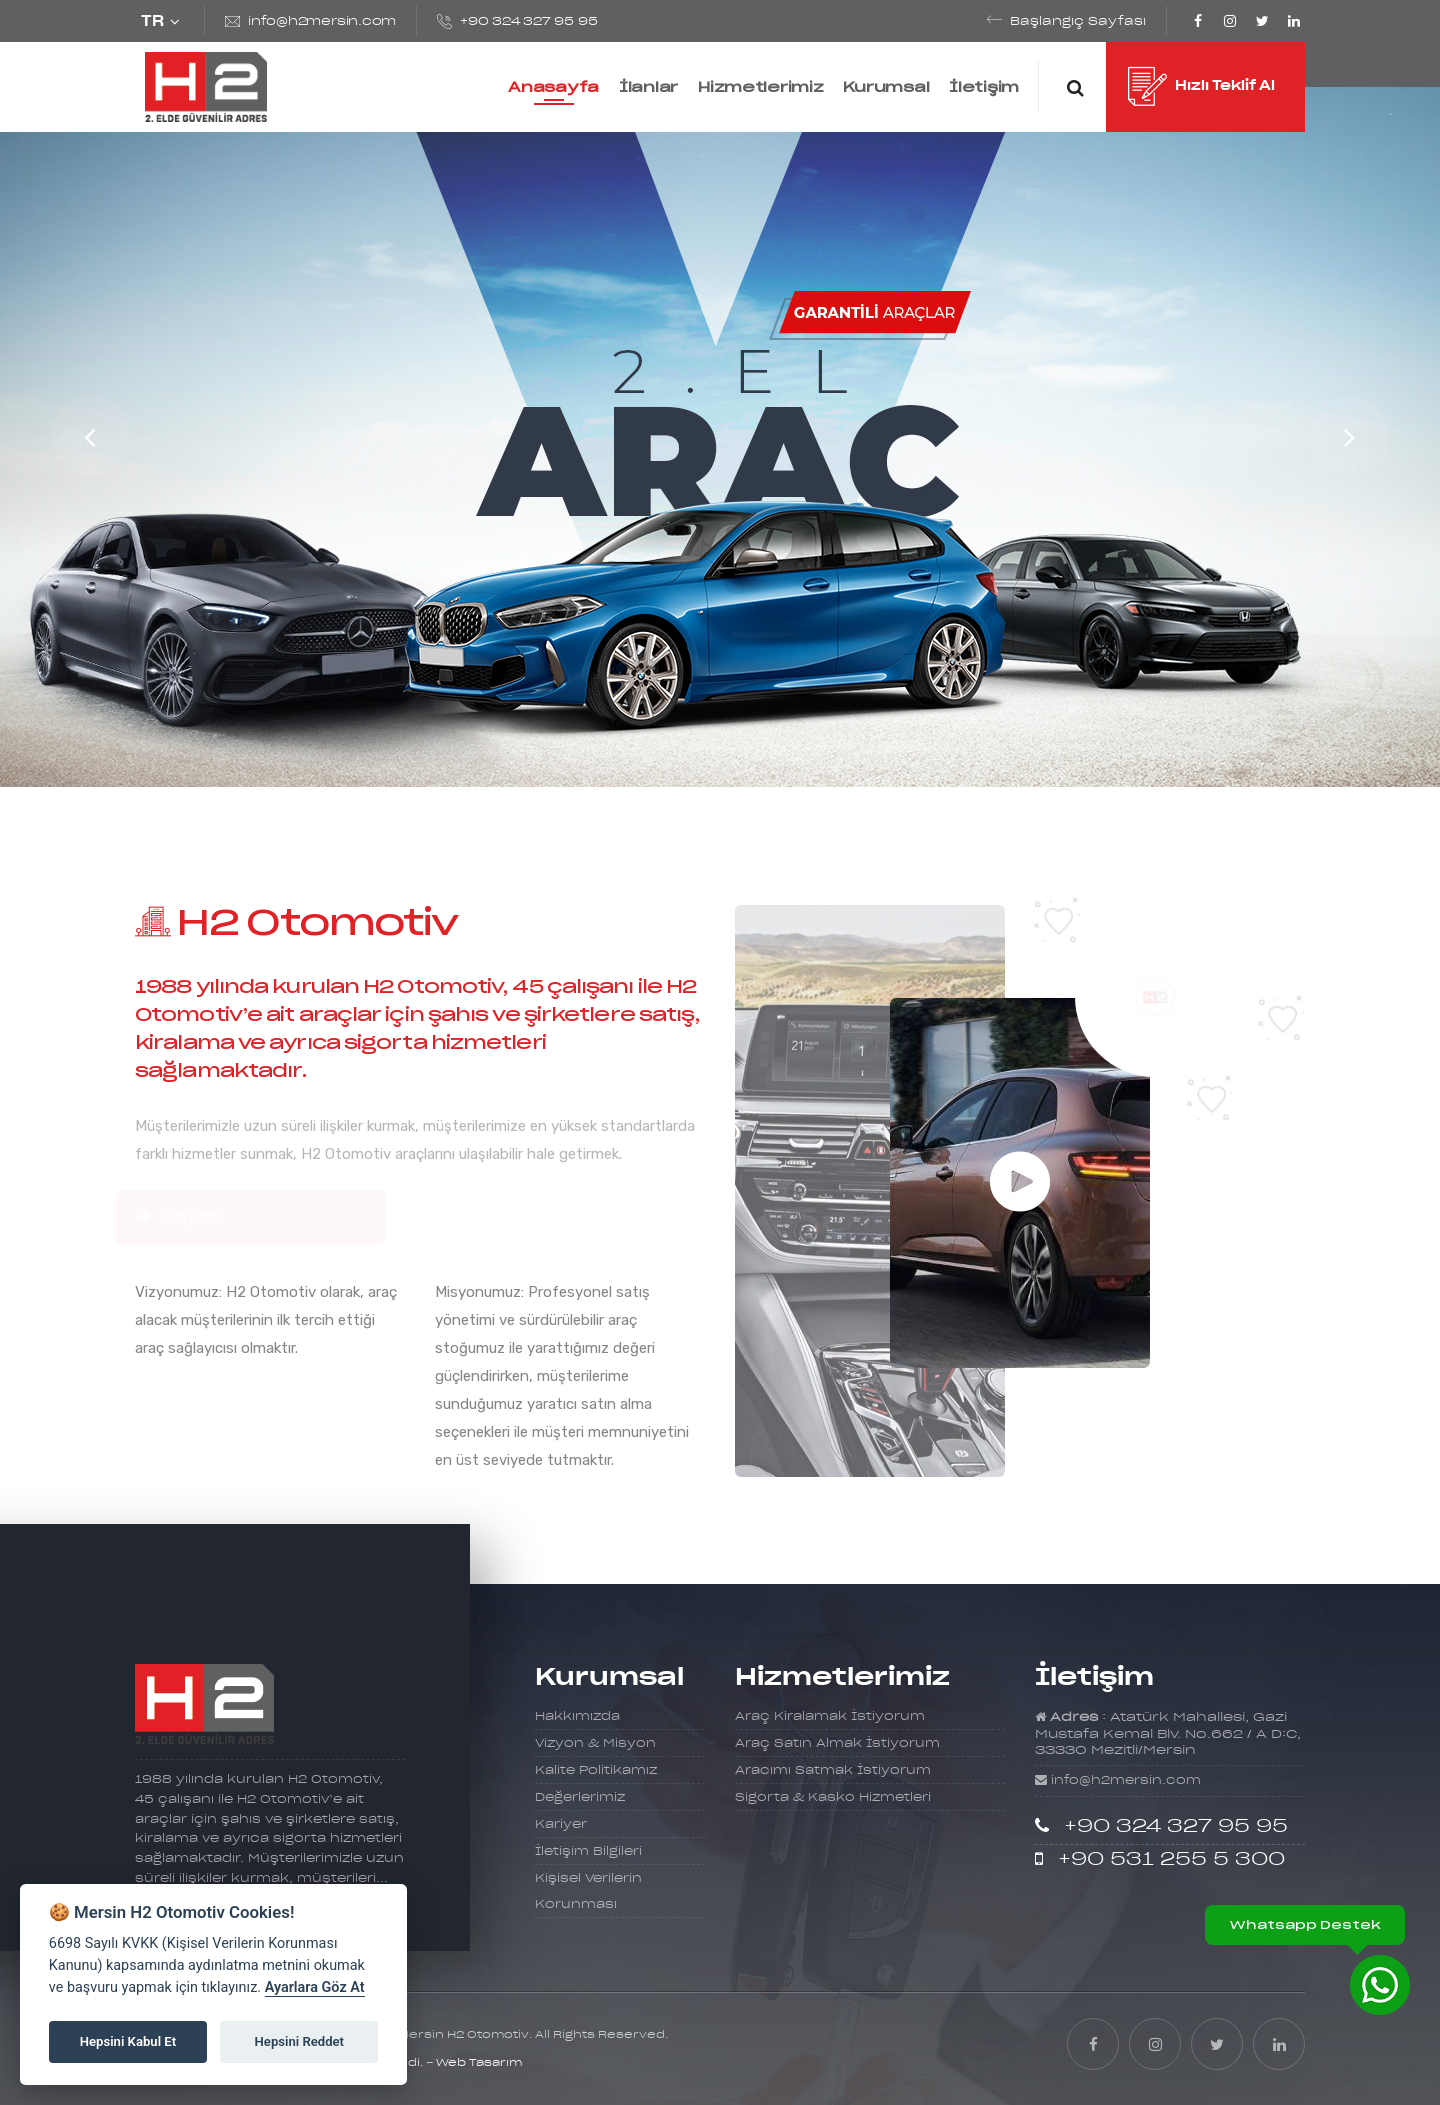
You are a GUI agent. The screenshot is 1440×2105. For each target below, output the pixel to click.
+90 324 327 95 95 (528, 21)
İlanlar (648, 87)
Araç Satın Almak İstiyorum (837, 1743)
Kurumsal (886, 87)
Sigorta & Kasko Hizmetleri (833, 1797)
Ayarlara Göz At (315, 1987)
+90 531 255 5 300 (1171, 1860)
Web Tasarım (479, 2063)
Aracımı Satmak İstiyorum (833, 1770)
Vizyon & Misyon (595, 1743)
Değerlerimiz (580, 1797)
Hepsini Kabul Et (128, 2041)
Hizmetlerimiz (760, 87)
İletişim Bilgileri (588, 1851)
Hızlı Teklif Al (1201, 88)
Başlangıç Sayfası (1078, 21)
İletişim (984, 87)
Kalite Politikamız (596, 1770)
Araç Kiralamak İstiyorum (830, 1716)
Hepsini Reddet (299, 2041)
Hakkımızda (577, 1716)
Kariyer (561, 1824)
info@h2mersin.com (322, 21)
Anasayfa (553, 87)
